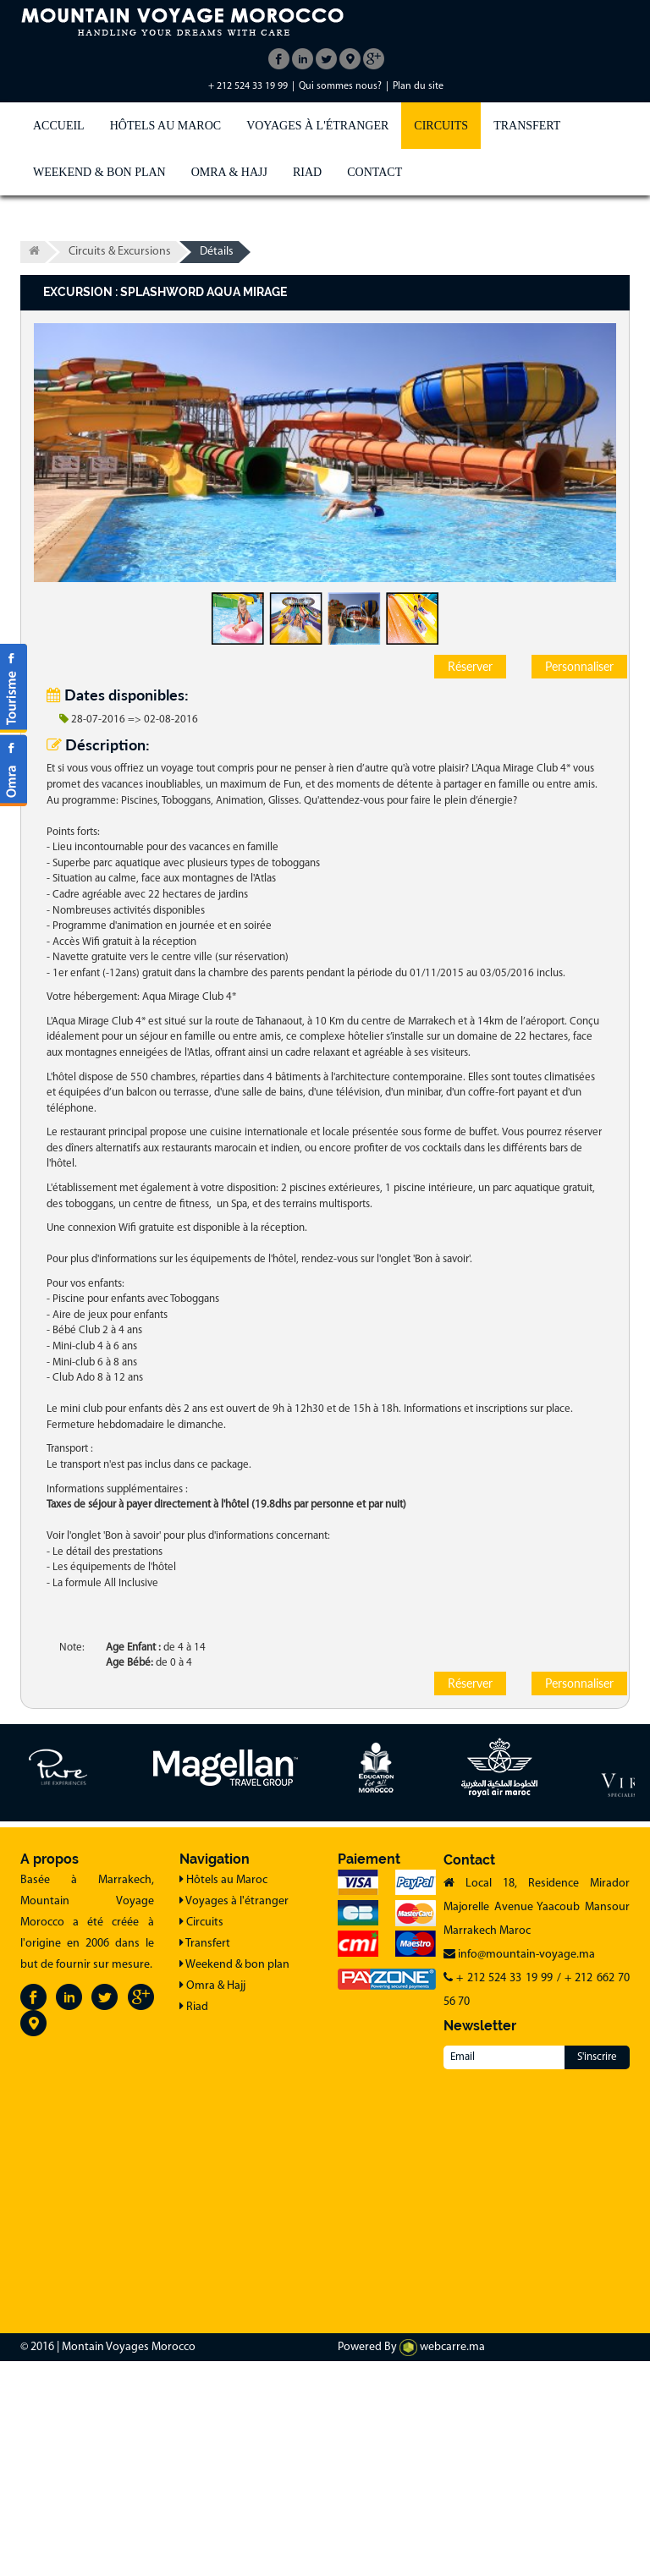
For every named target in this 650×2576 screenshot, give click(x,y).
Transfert (526, 125)
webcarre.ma (442, 2347)
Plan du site (418, 86)
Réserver (470, 666)
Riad (307, 172)
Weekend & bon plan (99, 172)
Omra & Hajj (229, 172)
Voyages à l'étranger (317, 125)
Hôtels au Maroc (165, 125)
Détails (217, 251)
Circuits (441, 125)
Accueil (59, 125)
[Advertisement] (325, 2196)
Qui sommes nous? (340, 86)
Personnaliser (579, 666)
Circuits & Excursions (120, 251)
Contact (374, 172)
